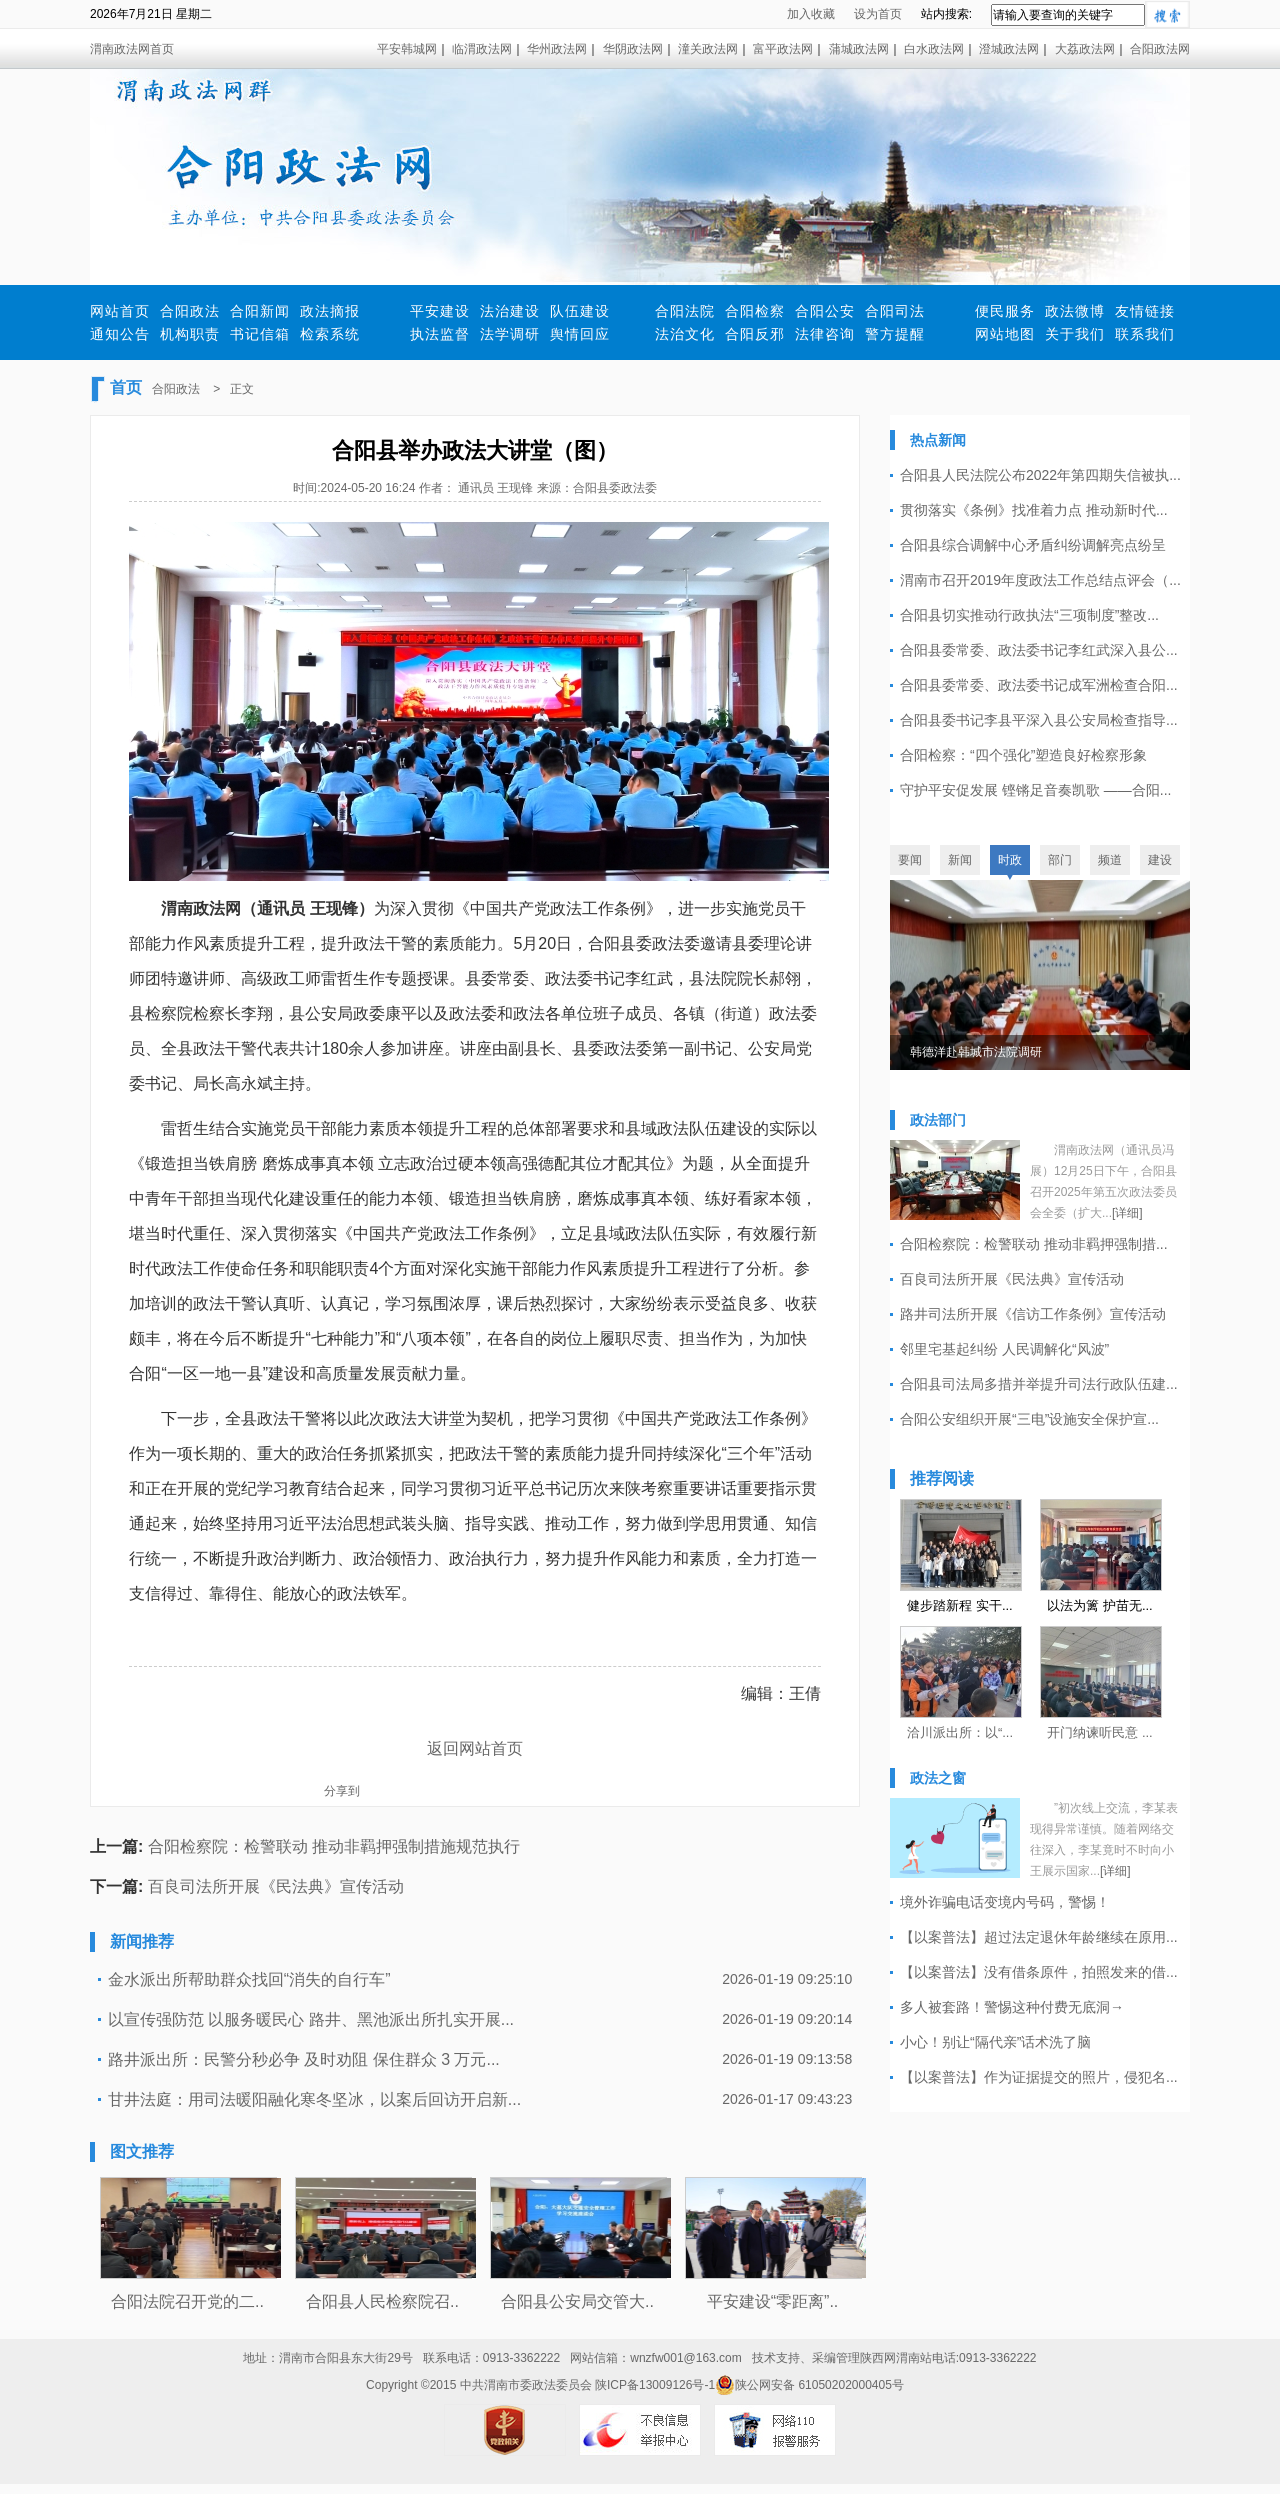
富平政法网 (783, 49)
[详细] (1127, 1213)
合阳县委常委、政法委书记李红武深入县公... (1039, 650)
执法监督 (440, 334)
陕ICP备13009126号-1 (655, 2385)
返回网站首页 (475, 1748)
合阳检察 (755, 311)
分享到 (342, 1791)
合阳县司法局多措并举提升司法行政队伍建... (1039, 1384)
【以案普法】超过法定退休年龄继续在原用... (1039, 1937)
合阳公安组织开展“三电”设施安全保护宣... (1029, 1419)
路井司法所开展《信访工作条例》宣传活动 (1033, 1314)
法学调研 (510, 334)
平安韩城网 (407, 49)
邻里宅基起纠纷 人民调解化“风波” (1004, 1349)
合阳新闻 (260, 311)
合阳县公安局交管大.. (577, 2301)
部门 (1060, 860)
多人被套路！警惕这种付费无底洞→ (1012, 2007)
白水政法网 (934, 49)
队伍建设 (580, 311)
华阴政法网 (633, 49)
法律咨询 (825, 334)
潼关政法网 (708, 49)
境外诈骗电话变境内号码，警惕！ (1005, 1902)
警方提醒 (895, 334)
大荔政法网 (1085, 49)
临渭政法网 (482, 49)
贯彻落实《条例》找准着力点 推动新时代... (1034, 510)
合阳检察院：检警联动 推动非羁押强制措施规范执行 (334, 1846)
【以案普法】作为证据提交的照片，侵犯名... (1039, 2077)
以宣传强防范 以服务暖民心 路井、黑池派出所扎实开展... (311, 2019)
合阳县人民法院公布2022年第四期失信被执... (1040, 475)
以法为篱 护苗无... (1099, 1605)
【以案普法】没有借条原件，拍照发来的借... (1039, 1972)
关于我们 (1075, 334)
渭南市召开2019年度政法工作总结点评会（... (1040, 580)
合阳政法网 (1160, 49)
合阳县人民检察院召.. (382, 2301)
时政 (1010, 860)
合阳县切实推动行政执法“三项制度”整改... (1029, 615)
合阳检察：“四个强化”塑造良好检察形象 (1023, 755)
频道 (1110, 860)
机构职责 (190, 334)
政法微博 (1075, 311)
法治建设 (510, 311)
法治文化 (685, 334)
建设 (1160, 860)
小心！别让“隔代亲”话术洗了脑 (995, 2042)
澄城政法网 (1009, 49)
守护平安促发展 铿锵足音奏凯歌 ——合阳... (1035, 790)
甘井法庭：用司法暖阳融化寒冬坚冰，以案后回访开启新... (314, 2099)
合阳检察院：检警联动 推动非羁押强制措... (1034, 1244)
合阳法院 (685, 311)
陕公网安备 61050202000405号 (809, 2385)
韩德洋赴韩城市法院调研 (976, 1052)
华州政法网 (557, 49)
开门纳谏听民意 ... (1099, 1732)
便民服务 (1005, 311)
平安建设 (440, 311)
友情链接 (1145, 311)
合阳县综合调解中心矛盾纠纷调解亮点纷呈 (1033, 545)
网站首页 (120, 311)
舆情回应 (580, 334)
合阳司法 (895, 311)
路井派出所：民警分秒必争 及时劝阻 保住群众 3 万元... (304, 2059)
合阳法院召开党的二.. (187, 2301)
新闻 (960, 860)
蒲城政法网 (859, 49)
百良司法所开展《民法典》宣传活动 (276, 1886)
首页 (126, 387)
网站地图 (1005, 334)
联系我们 (1145, 334)
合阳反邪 (755, 334)
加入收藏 (811, 14)
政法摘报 (330, 311)
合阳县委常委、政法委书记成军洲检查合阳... (1039, 685)
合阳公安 (825, 311)
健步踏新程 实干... (959, 1605)
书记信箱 (260, 334)
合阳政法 (190, 311)
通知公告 (120, 334)
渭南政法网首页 (132, 49)
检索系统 (330, 334)
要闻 (910, 860)
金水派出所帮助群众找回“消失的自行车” (249, 1979)
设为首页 (878, 14)
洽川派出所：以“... (960, 1732)
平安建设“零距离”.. (773, 2301)
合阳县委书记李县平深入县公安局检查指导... (1039, 720)
